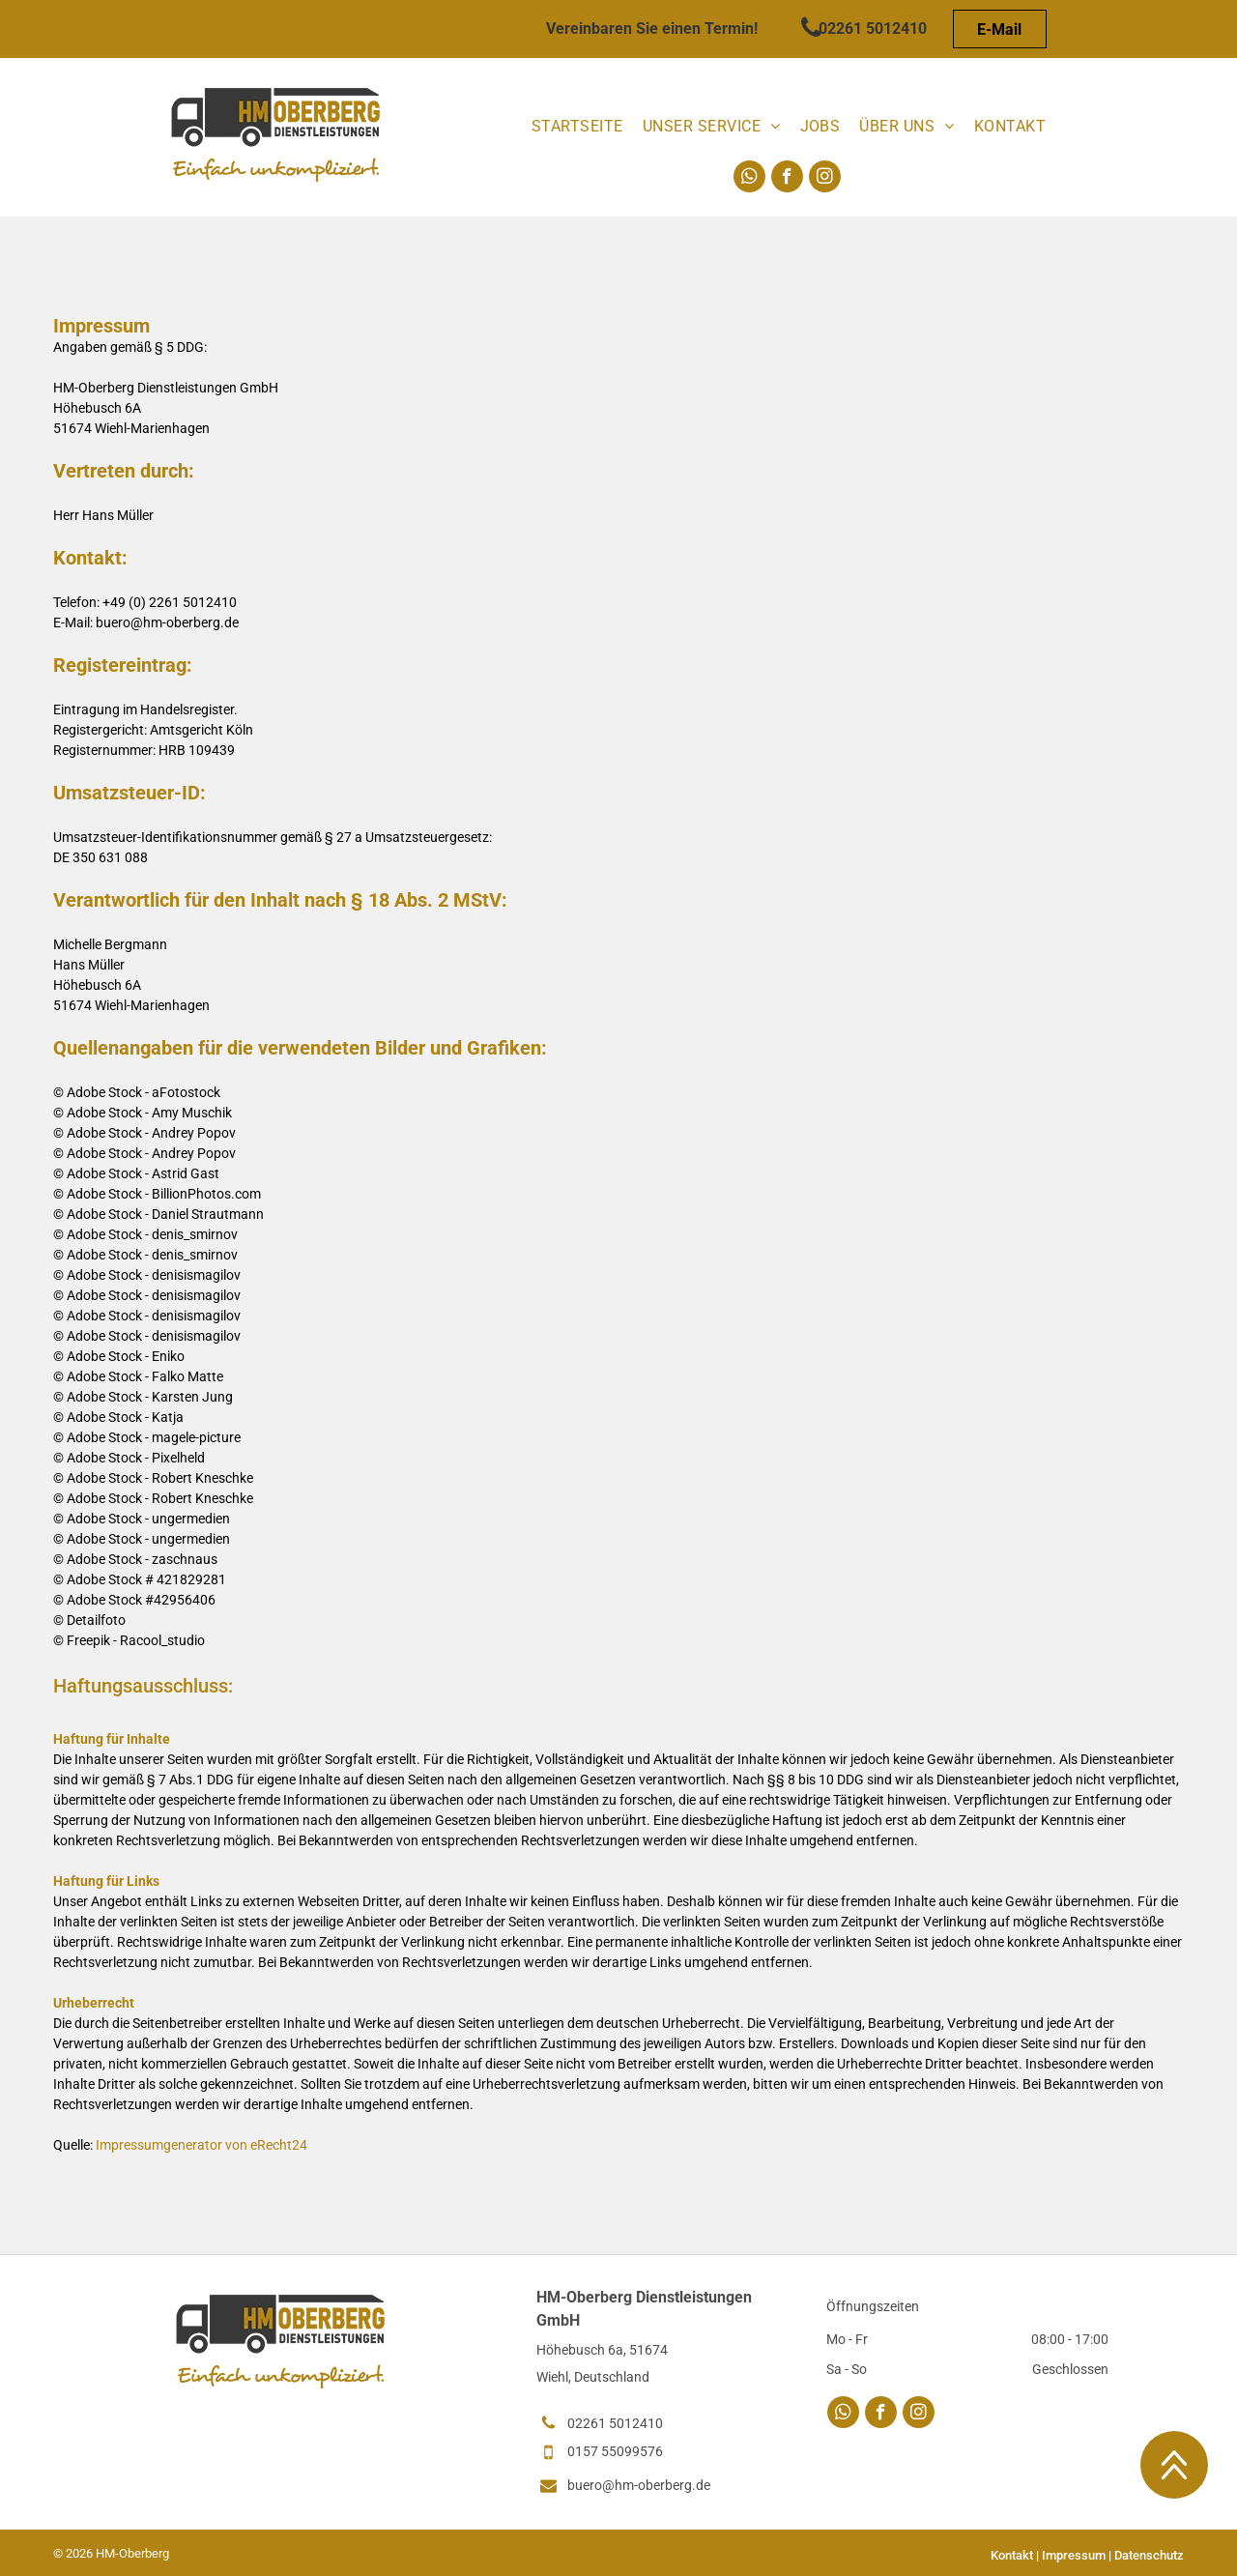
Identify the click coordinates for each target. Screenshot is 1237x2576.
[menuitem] (577, 126)
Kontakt (1012, 2555)
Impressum (1074, 2555)
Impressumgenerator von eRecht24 (201, 2145)
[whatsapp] (749, 178)
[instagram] (825, 178)
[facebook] (787, 178)
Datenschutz (1149, 2555)
